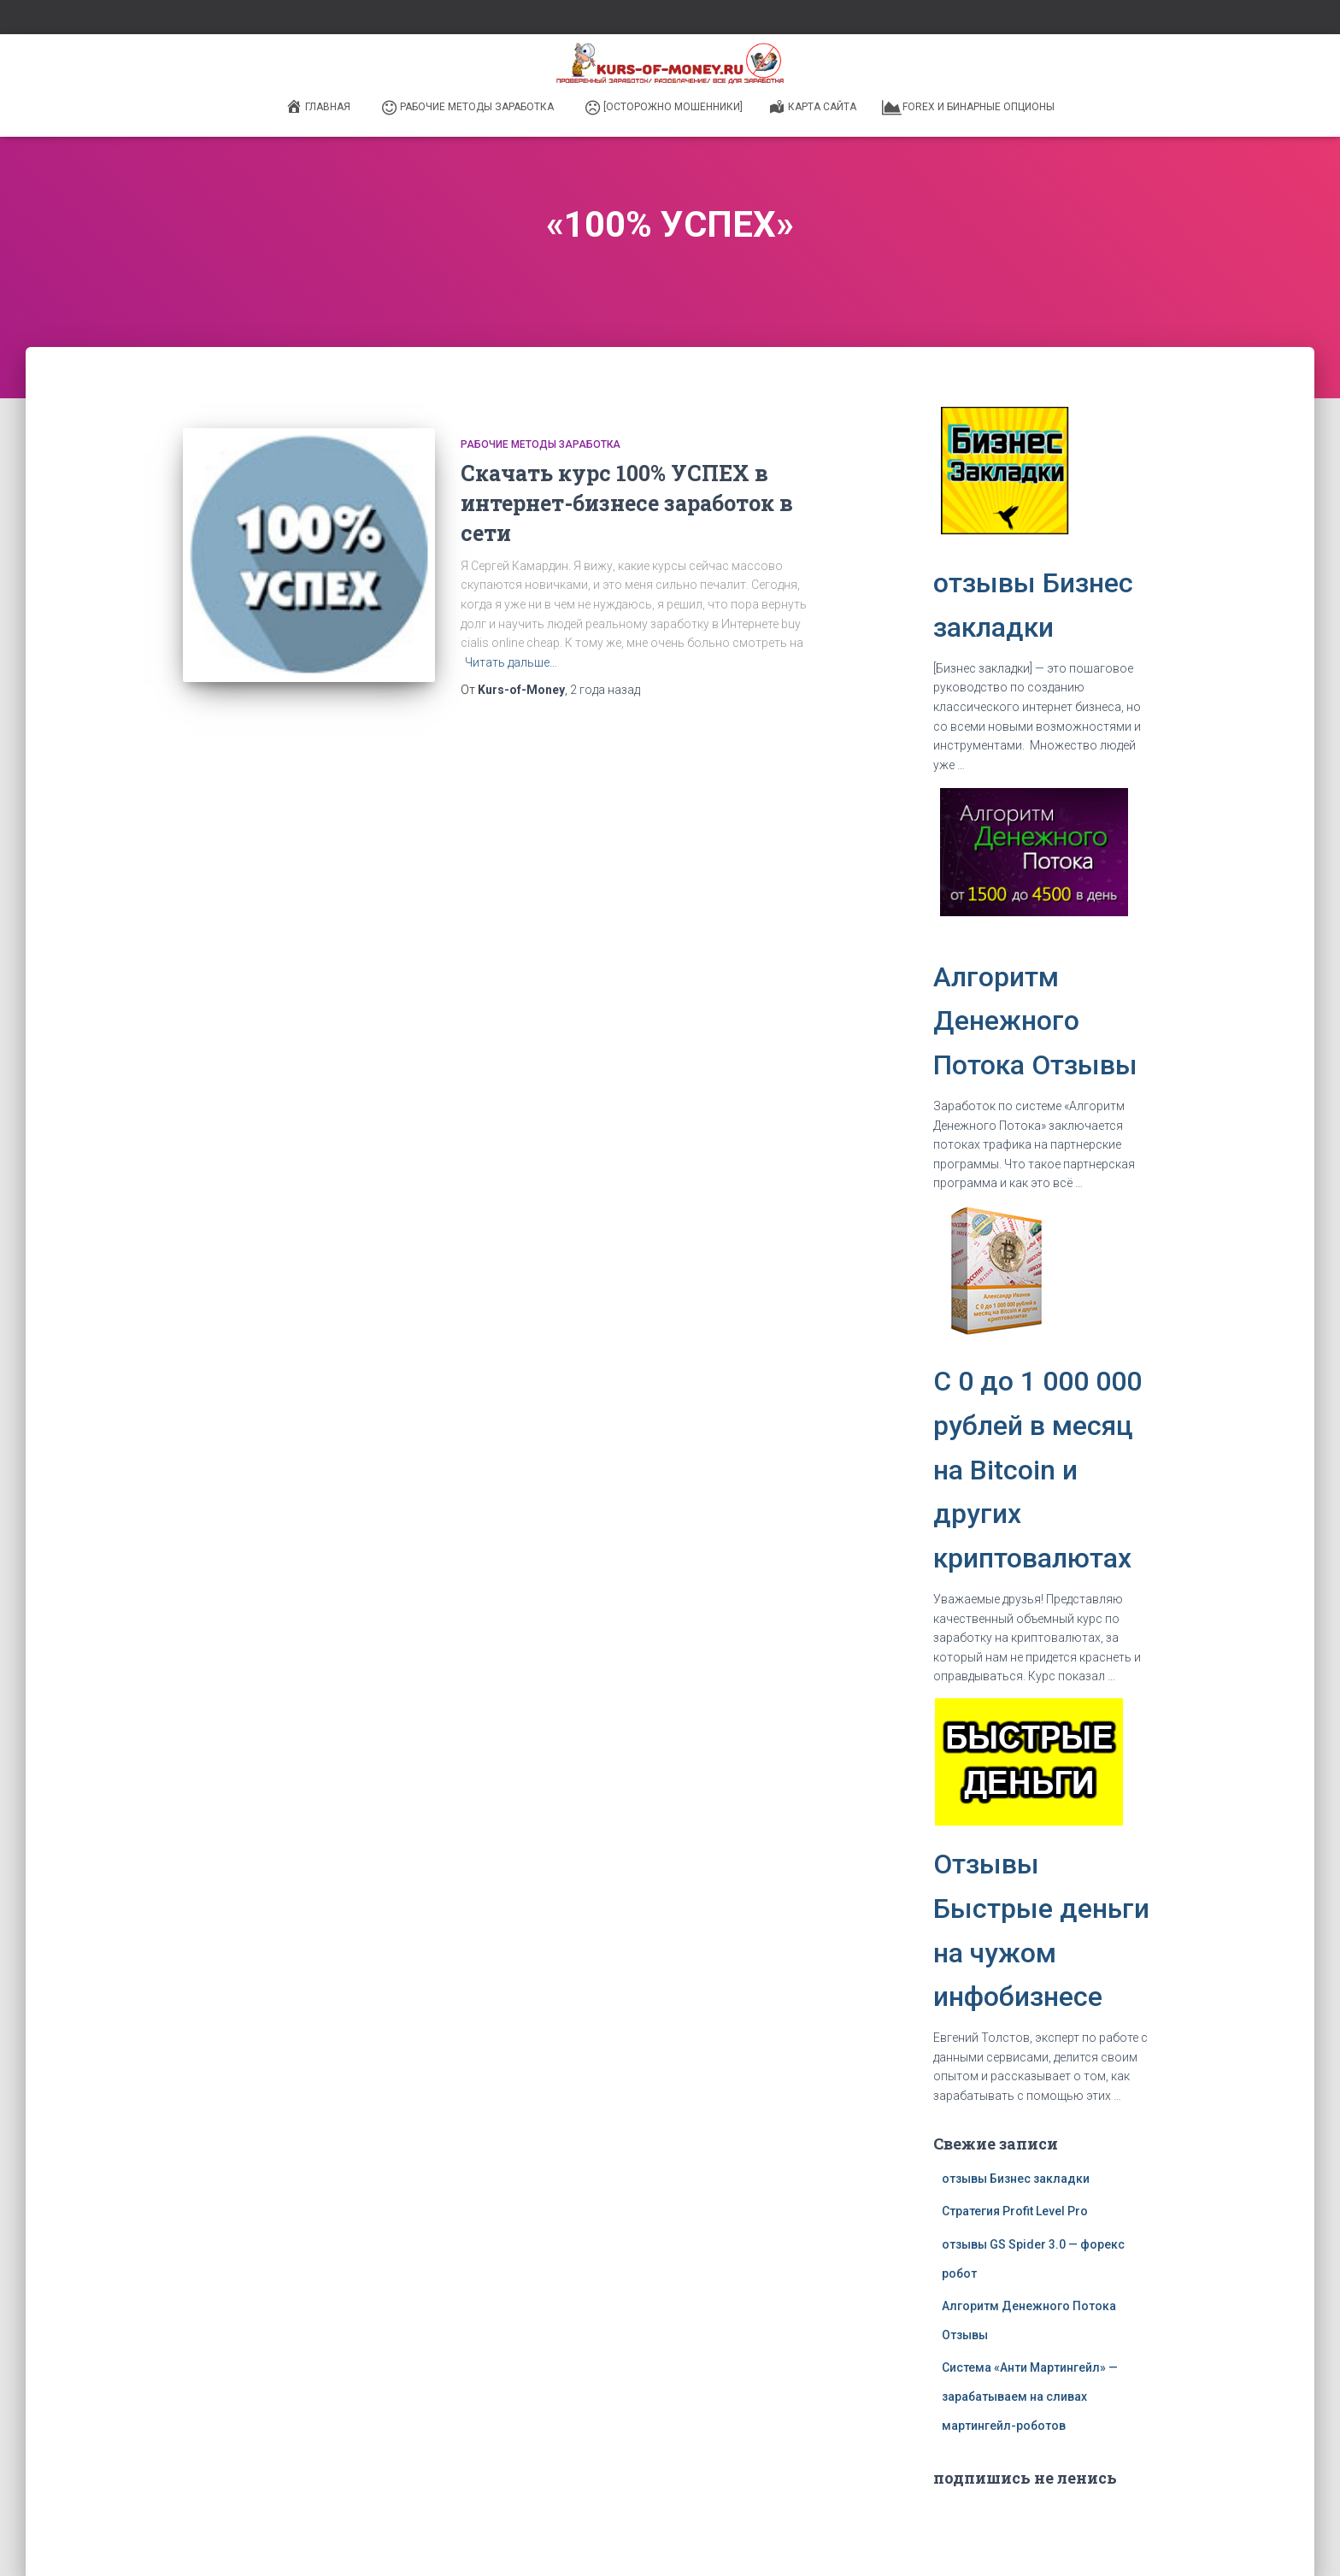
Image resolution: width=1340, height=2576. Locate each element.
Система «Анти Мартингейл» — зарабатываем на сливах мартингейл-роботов (1030, 2396)
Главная (317, 106)
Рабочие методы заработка (466, 107)
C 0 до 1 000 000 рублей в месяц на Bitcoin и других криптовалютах (1037, 1469)
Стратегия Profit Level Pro (1015, 2211)
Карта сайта (812, 106)
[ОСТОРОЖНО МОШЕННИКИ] (663, 107)
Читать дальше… (511, 662)
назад (605, 690)
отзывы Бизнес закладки (1016, 2178)
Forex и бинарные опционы (968, 107)
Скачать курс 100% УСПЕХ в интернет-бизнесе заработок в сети (627, 503)
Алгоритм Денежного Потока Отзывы (1035, 1021)
